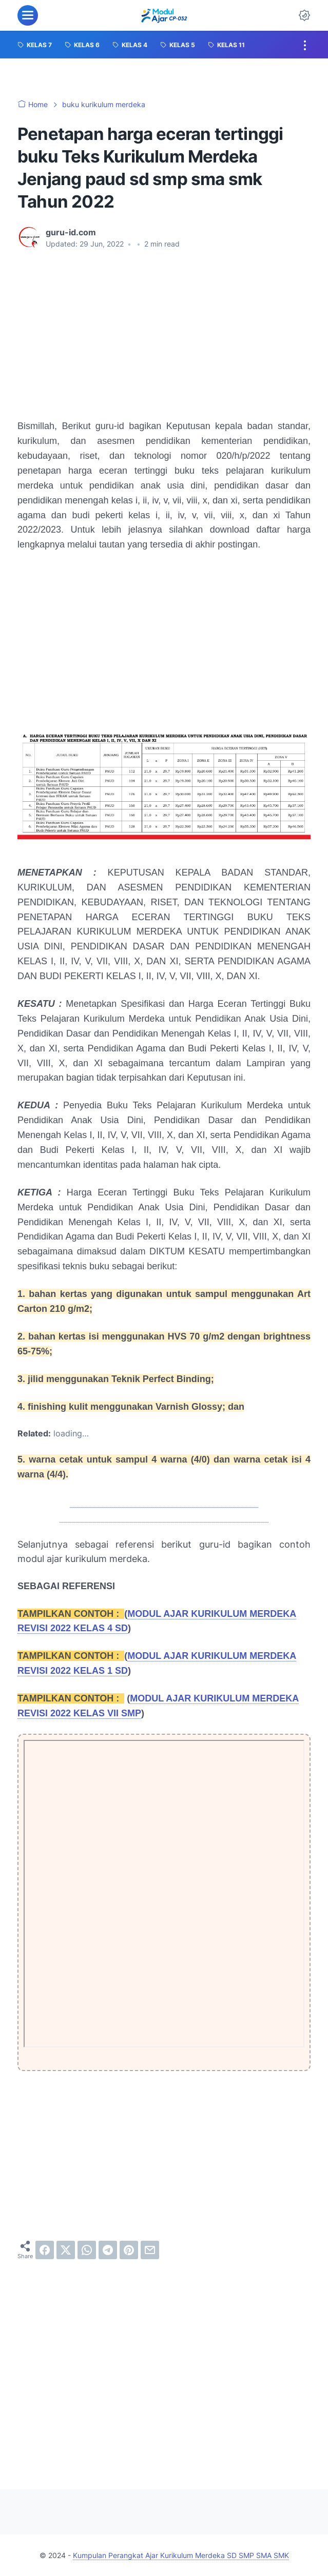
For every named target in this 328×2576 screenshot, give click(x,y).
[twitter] (65, 2250)
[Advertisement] (164, 334)
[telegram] (108, 2250)
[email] (150, 2250)
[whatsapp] (87, 2250)
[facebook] (44, 2250)
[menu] (27, 15)
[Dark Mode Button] (304, 15)
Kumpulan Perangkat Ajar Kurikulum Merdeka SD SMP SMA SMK (181, 2555)
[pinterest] (129, 2250)
